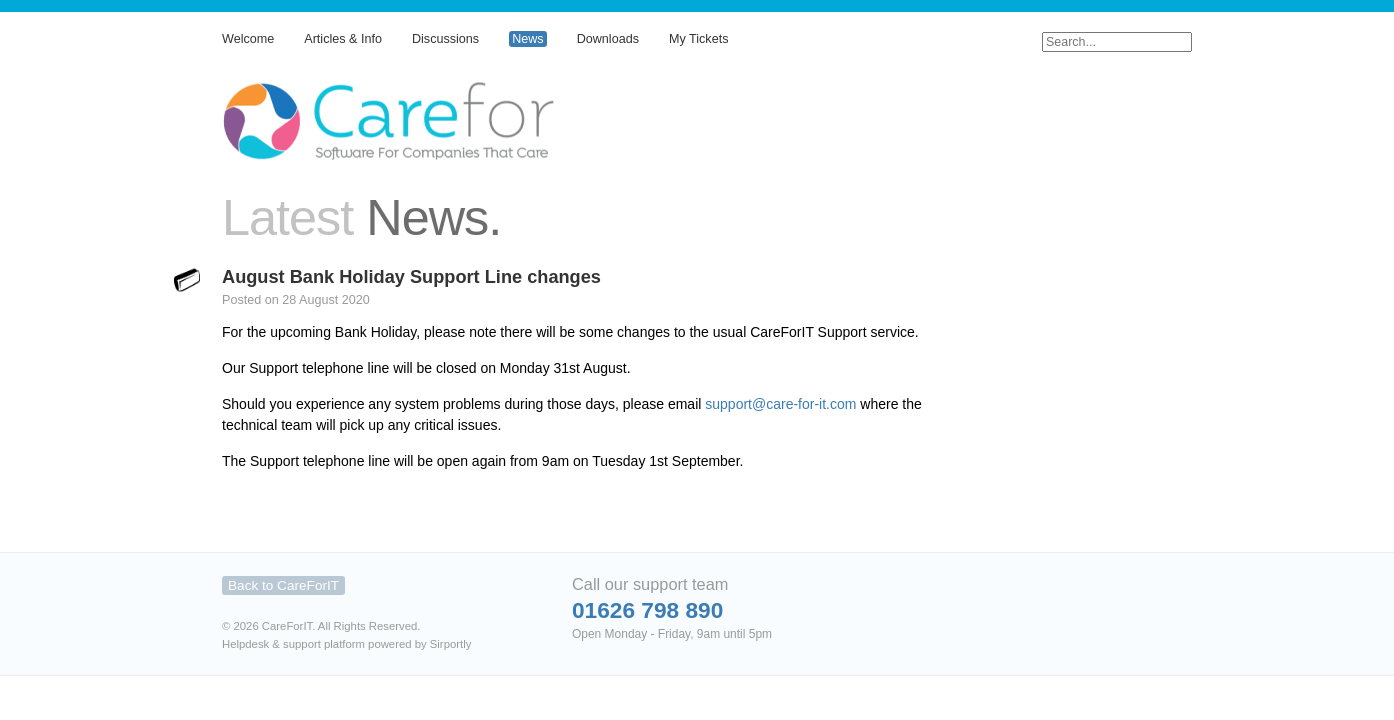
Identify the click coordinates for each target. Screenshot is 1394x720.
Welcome (248, 39)
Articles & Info (343, 39)
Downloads (608, 39)
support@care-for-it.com (780, 404)
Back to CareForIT (283, 585)
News (528, 39)
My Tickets (698, 39)
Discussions (445, 39)
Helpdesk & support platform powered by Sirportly (346, 644)
